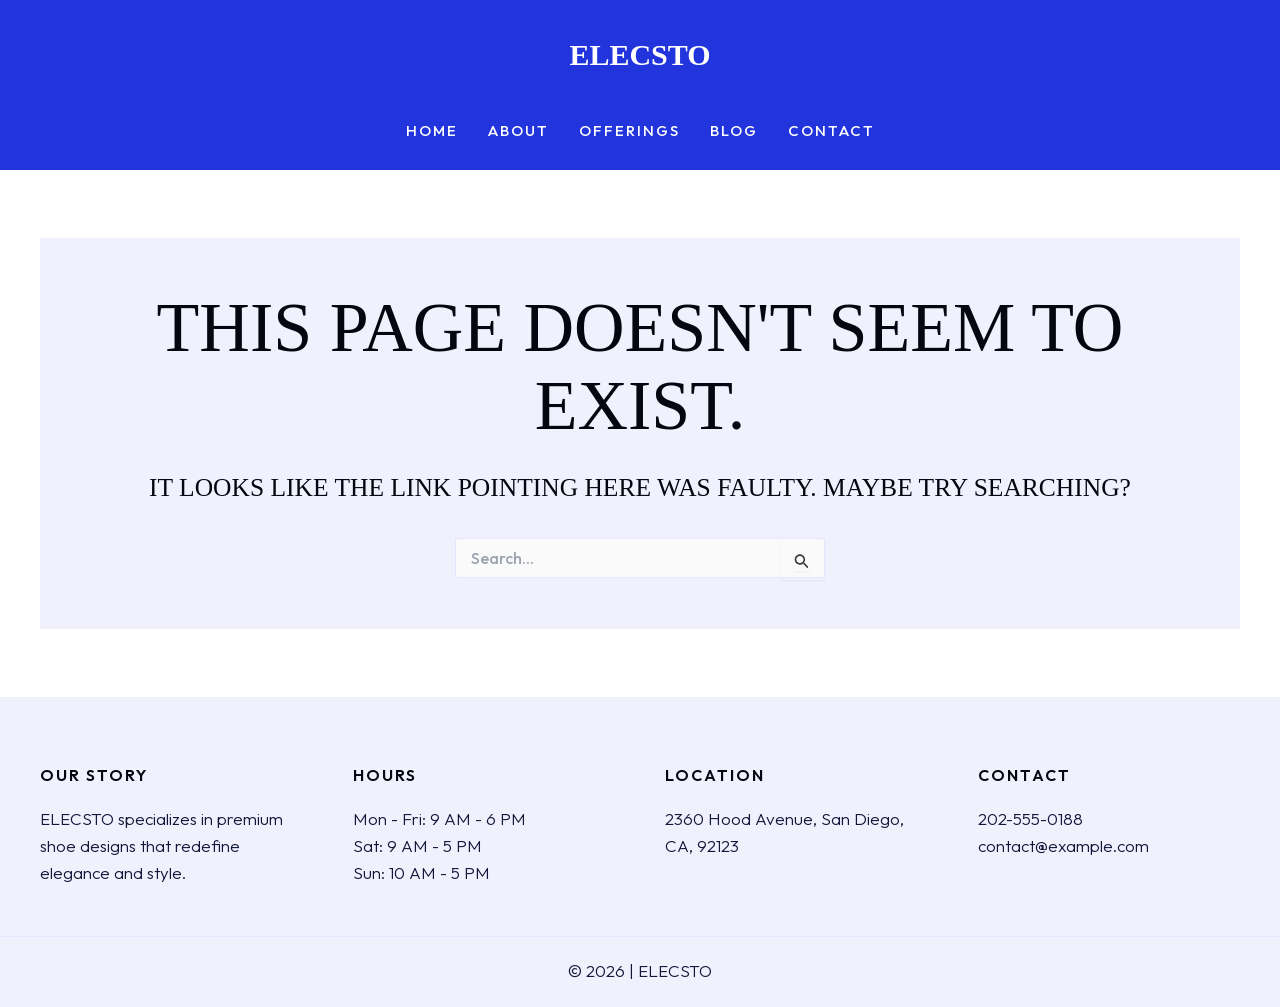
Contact (831, 131)
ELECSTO (639, 54)
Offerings (629, 131)
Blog (734, 131)
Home (432, 131)
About (518, 131)
